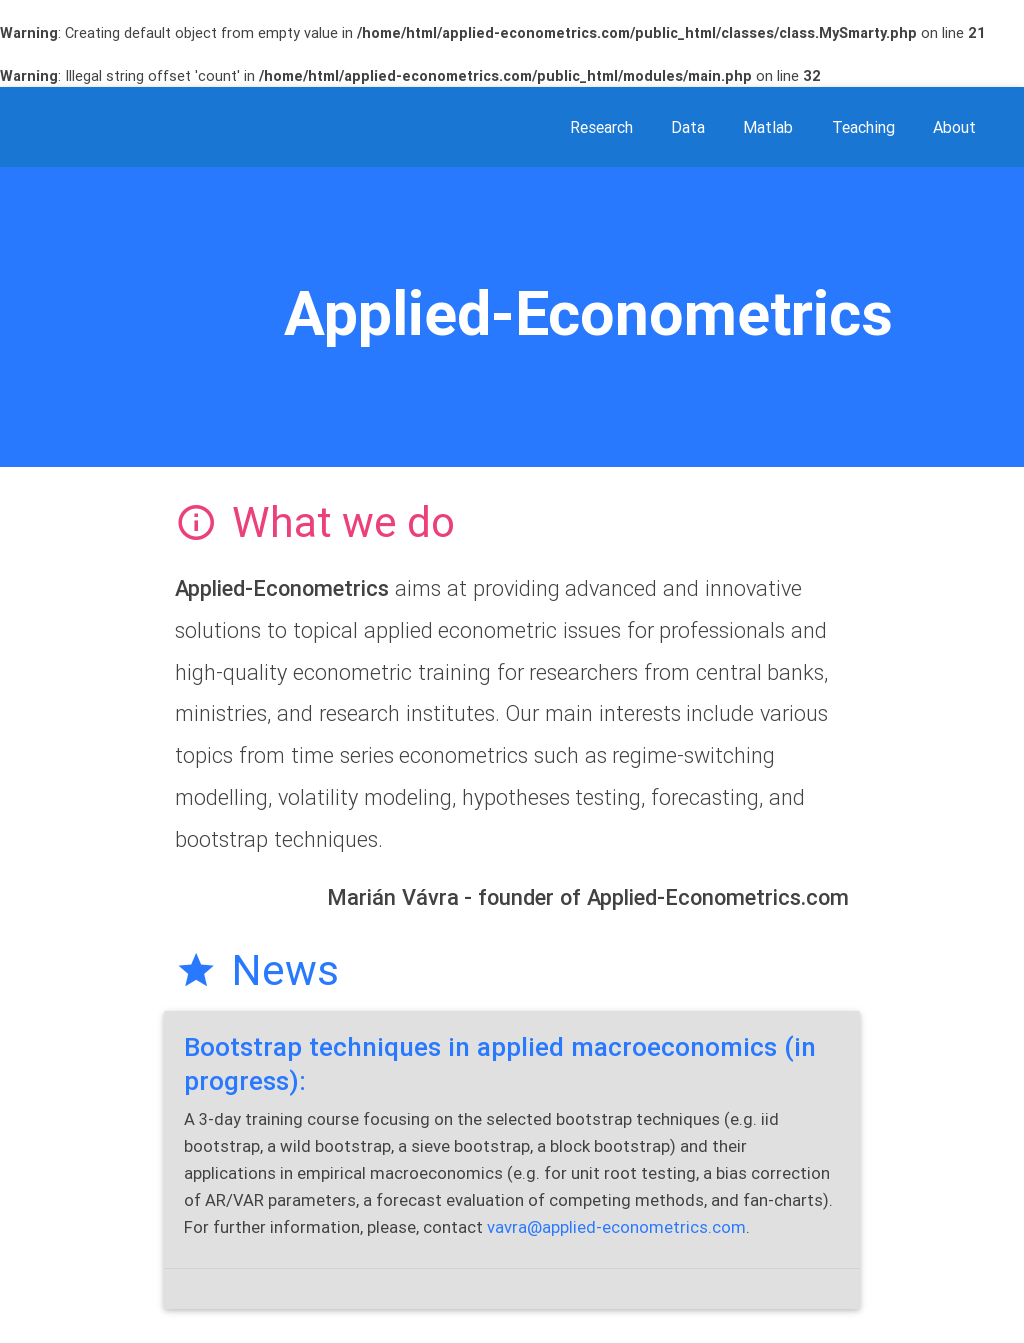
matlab (768, 127)
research (601, 127)
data (688, 127)
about (954, 127)
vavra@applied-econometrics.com (616, 1227)
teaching (863, 127)
